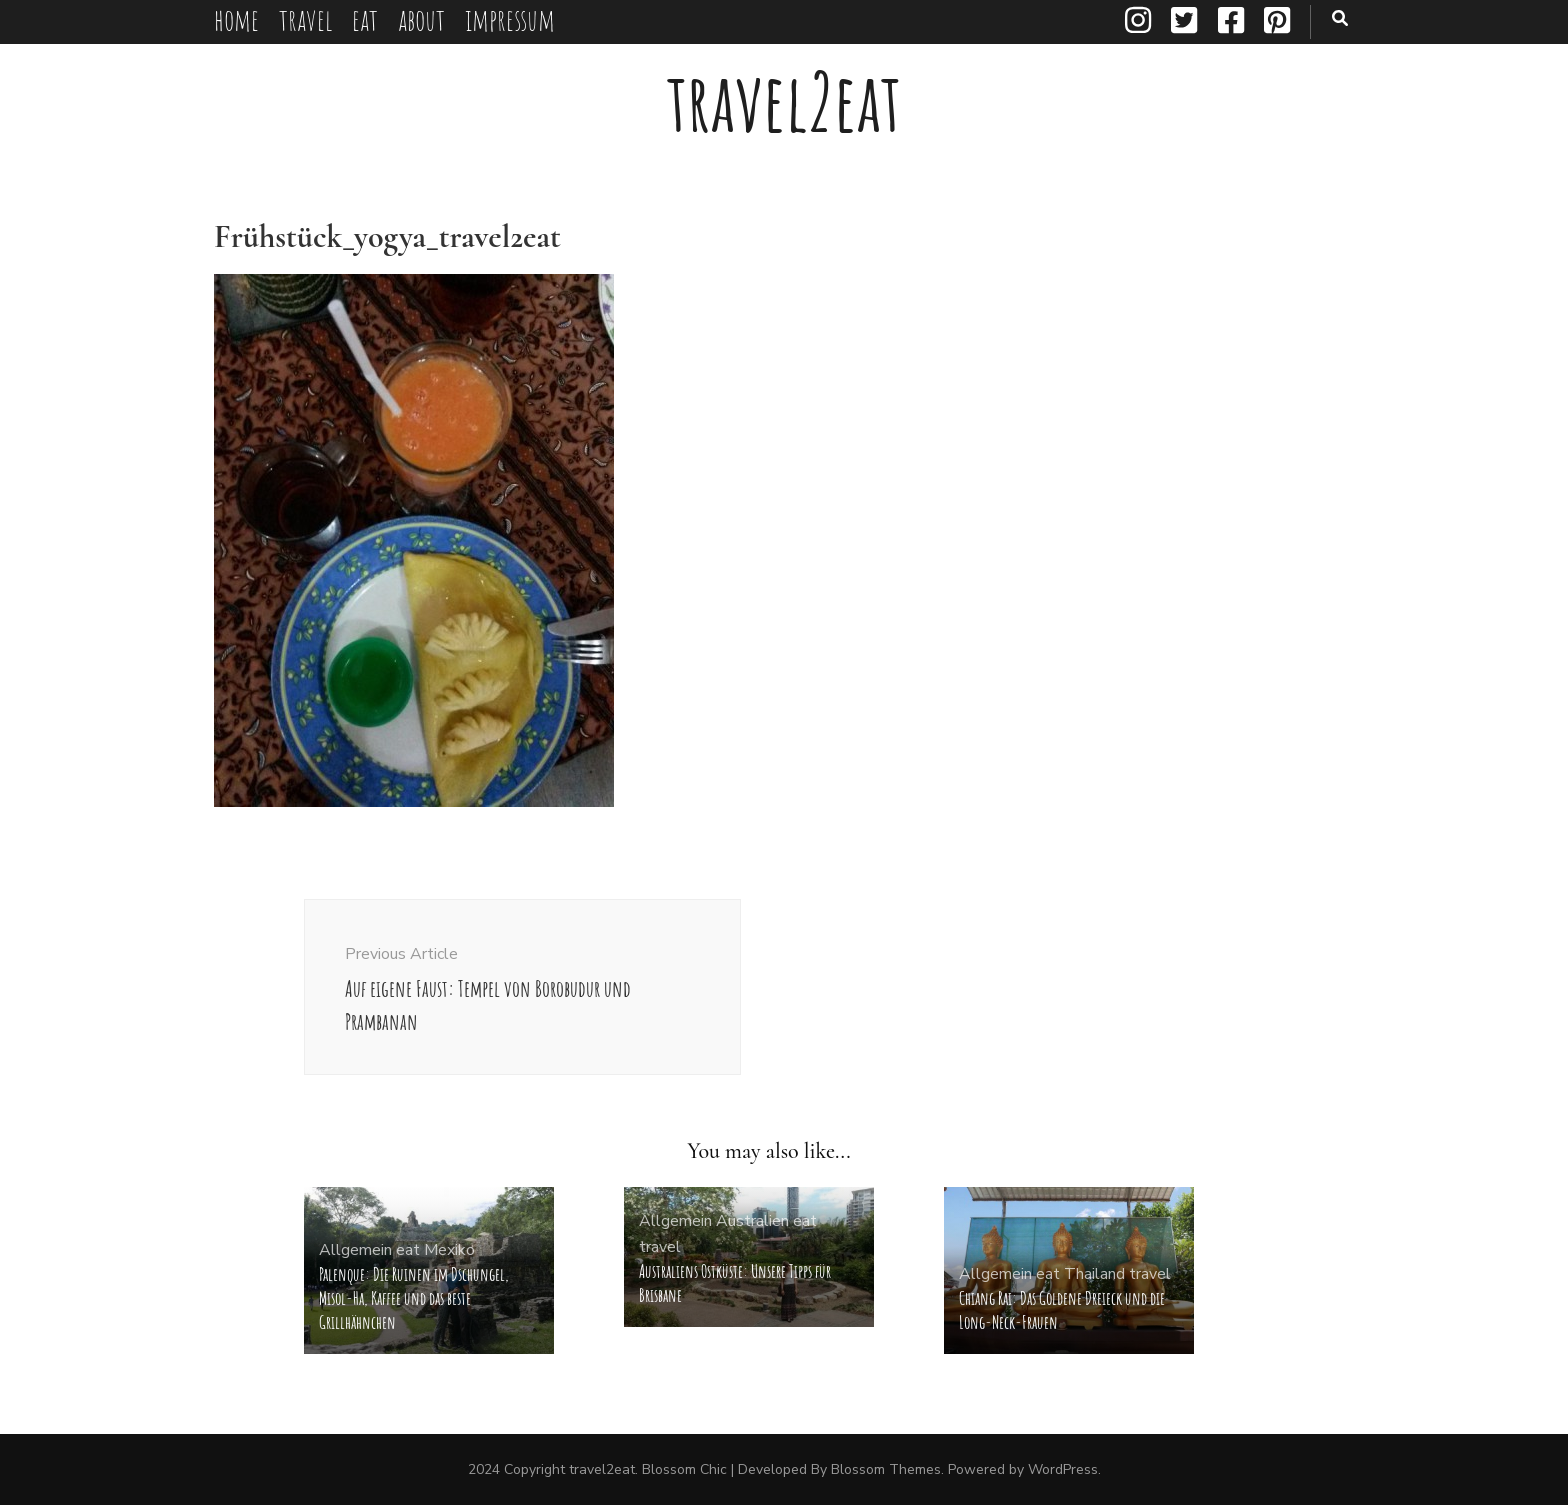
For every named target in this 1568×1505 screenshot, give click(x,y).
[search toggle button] (1340, 18)
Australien (752, 1221)
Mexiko (449, 1250)
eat (365, 19)
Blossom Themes (886, 1469)
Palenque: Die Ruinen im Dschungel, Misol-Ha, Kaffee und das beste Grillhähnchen (414, 1298)
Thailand (1094, 1274)
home (236, 19)
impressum (510, 19)
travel (305, 19)
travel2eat (784, 101)
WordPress (1063, 1469)
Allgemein (355, 1250)
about (421, 19)
